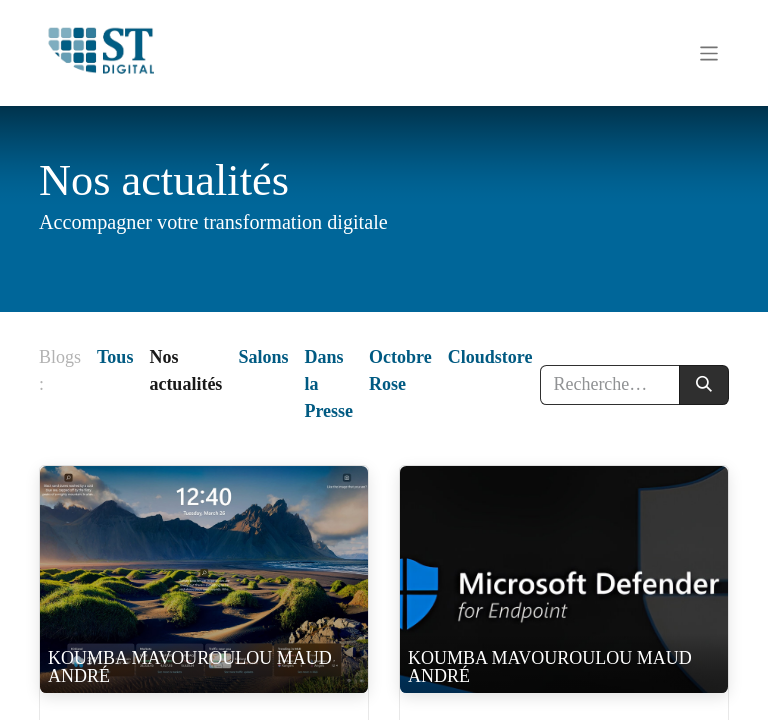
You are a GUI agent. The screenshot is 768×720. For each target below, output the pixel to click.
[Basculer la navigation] (709, 53)
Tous (115, 357)
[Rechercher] (704, 385)
